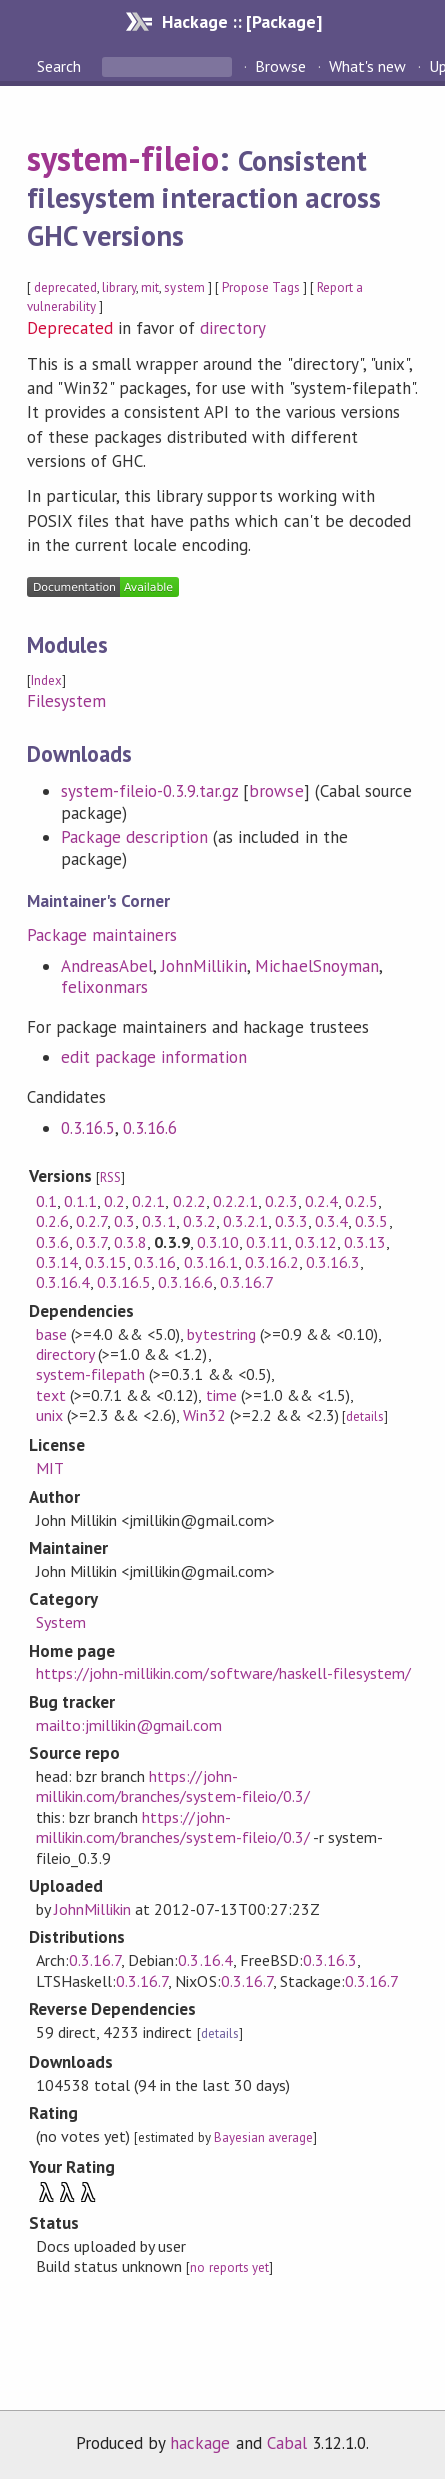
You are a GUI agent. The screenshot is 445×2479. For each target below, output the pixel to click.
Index (46, 680)
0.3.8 (130, 1242)
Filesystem (66, 701)
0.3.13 (365, 1242)
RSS (110, 1177)
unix (49, 1415)
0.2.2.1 (235, 1201)
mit (150, 287)
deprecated (65, 287)
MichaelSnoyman (316, 966)
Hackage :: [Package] (242, 21)
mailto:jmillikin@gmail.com (129, 1725)
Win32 (204, 1415)
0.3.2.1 (245, 1221)
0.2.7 (91, 1221)
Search (61, 66)
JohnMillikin (204, 966)
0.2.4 (321, 1201)
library (119, 287)
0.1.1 (80, 1201)
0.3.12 (316, 1242)
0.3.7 (91, 1242)
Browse (280, 66)
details (365, 1416)
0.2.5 (361, 1201)
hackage (200, 2443)
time (221, 1395)
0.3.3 (291, 1221)
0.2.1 (148, 1201)
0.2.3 (281, 1201)
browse (276, 791)
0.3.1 (158, 1221)
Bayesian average (263, 2137)
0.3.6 (52, 1242)
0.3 (124, 1221)
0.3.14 (57, 1262)
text (51, 1395)
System (61, 1622)
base (51, 1334)
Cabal (287, 2443)
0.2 (114, 1201)
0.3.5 (371, 1221)
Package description (134, 837)
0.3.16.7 (247, 1282)
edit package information (154, 1057)
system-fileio (123, 158)
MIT (50, 1468)
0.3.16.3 (333, 1262)
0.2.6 (52, 1221)
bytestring (221, 1334)
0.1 (46, 1201)
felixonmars (104, 987)
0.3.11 (267, 1242)
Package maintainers (102, 935)
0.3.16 (155, 1262)
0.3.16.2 (272, 1262)
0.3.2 (199, 1221)
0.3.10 (218, 1242)
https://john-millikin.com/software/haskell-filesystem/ (223, 1673)
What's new (367, 66)
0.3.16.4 (63, 1282)
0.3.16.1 (211, 1262)
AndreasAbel (107, 966)
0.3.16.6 (150, 1128)
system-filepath (90, 1374)
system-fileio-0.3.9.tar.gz (150, 791)
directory (233, 328)
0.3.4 (331, 1221)
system (184, 287)
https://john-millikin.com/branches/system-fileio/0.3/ (173, 1786)
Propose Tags (261, 287)
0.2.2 (189, 1201)
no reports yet (229, 2267)
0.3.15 (106, 1262)
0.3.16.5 (88, 1128)
